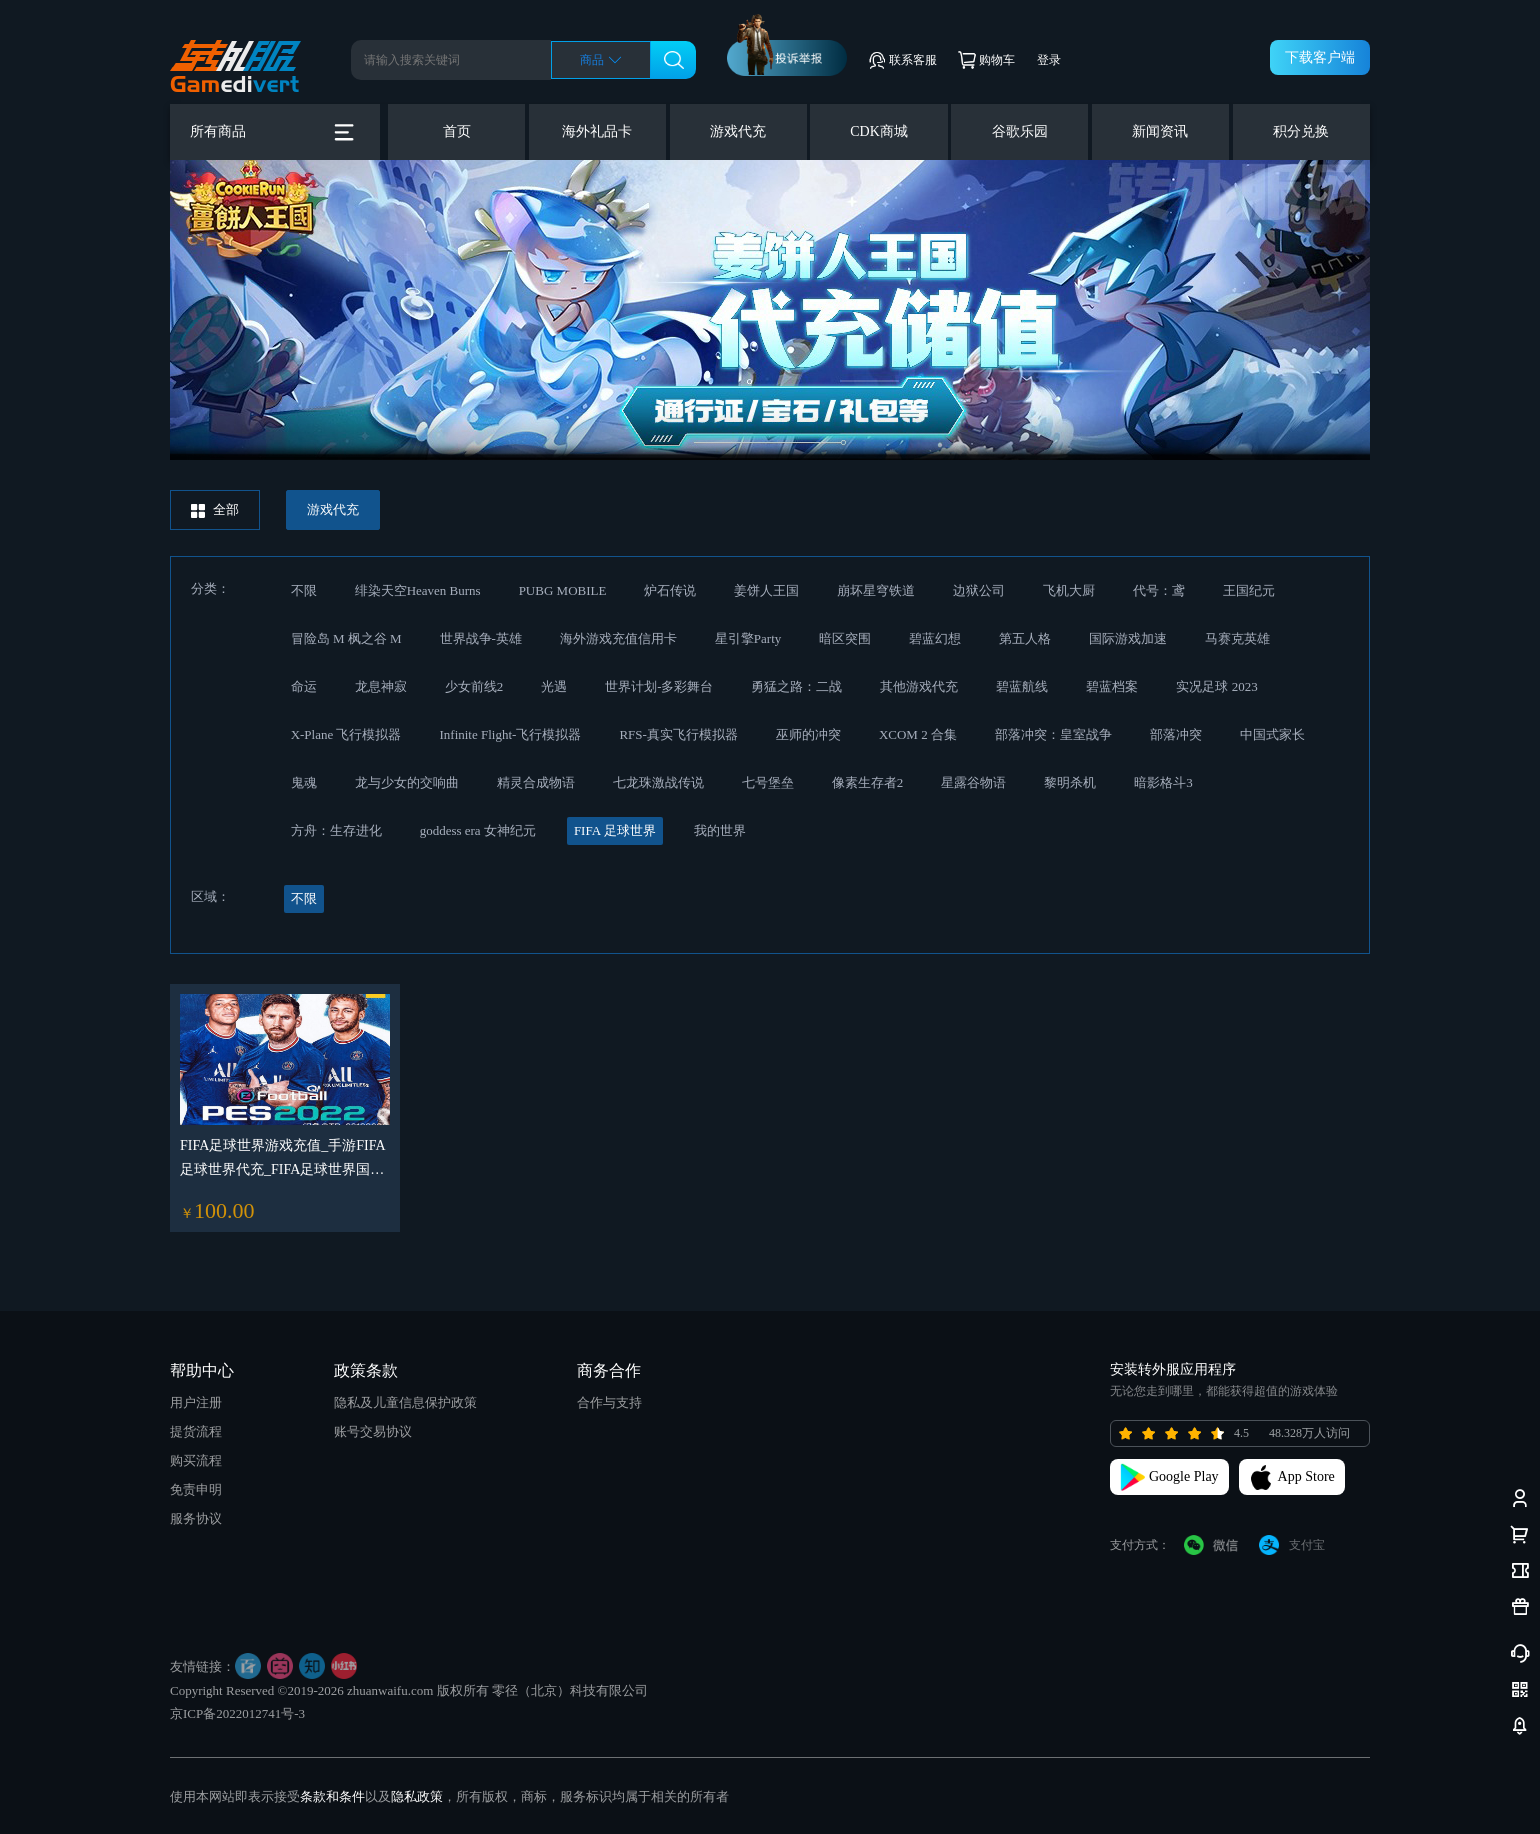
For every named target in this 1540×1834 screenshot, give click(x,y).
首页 (457, 131)
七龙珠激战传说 (658, 782)
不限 (304, 590)
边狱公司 (979, 590)
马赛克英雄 (1237, 638)
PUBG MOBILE (563, 590)
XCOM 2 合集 (918, 734)
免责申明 (196, 1489)
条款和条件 (332, 1796)
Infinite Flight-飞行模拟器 (510, 734)
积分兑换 (1301, 131)
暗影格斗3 (1163, 782)
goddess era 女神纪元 (478, 830)
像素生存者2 (868, 782)
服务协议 (196, 1518)
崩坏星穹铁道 (876, 590)
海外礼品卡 (597, 131)
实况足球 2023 (1216, 686)
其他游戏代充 (919, 686)
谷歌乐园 (1020, 131)
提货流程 (196, 1431)
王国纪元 (1249, 590)
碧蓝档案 (1112, 686)
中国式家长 (1272, 734)
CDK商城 (879, 131)
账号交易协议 (373, 1431)
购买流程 (196, 1460)
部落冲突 (1176, 734)
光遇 (554, 686)
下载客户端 (1320, 57)
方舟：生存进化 (336, 830)
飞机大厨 (1069, 590)
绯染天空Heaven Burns (418, 590)
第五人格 (1025, 638)
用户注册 (196, 1402)
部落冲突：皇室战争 (1053, 734)
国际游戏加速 (1128, 638)
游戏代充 (738, 131)
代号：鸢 (1159, 590)
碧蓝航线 (1022, 686)
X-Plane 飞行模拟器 (346, 734)
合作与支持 (609, 1402)
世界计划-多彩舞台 (659, 686)
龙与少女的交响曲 (407, 782)
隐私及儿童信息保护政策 (405, 1402)
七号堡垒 (768, 782)
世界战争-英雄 (481, 638)
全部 (215, 510)
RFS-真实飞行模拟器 (678, 734)
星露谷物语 (973, 782)
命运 (304, 686)
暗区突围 (845, 638)
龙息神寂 (381, 686)
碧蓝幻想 (935, 638)
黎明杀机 (1070, 782)
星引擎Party (748, 638)
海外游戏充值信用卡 (618, 638)
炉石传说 (670, 590)
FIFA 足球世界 (615, 830)
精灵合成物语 (536, 782)
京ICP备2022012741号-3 (237, 1713)
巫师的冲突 (808, 734)
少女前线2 (474, 686)
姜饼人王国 (766, 590)
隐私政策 (417, 1796)
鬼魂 (304, 782)
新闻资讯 (1160, 131)
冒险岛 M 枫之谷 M (346, 638)
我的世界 (720, 830)
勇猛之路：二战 (796, 686)
